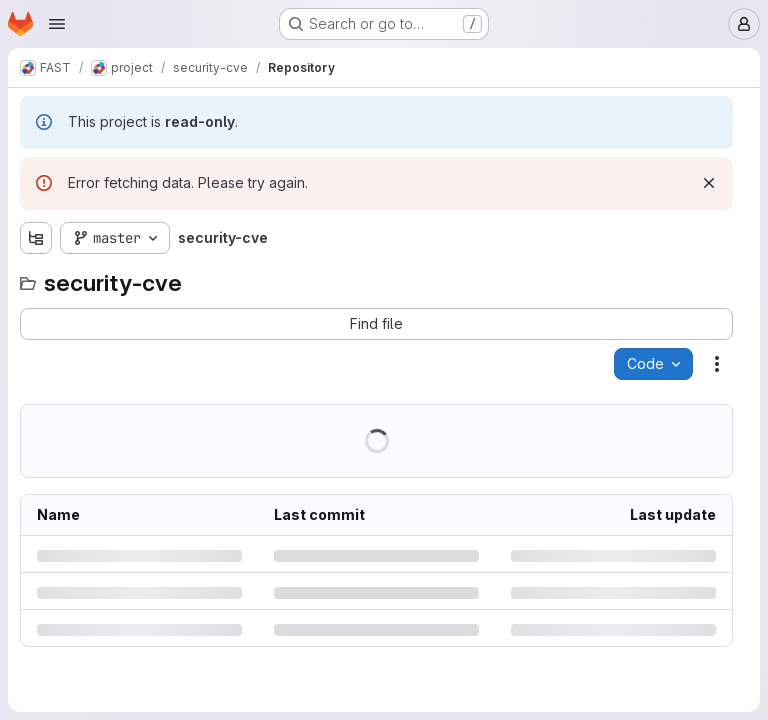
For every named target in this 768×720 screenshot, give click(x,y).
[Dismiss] (709, 183)
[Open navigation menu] (57, 24)
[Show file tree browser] (36, 238)
